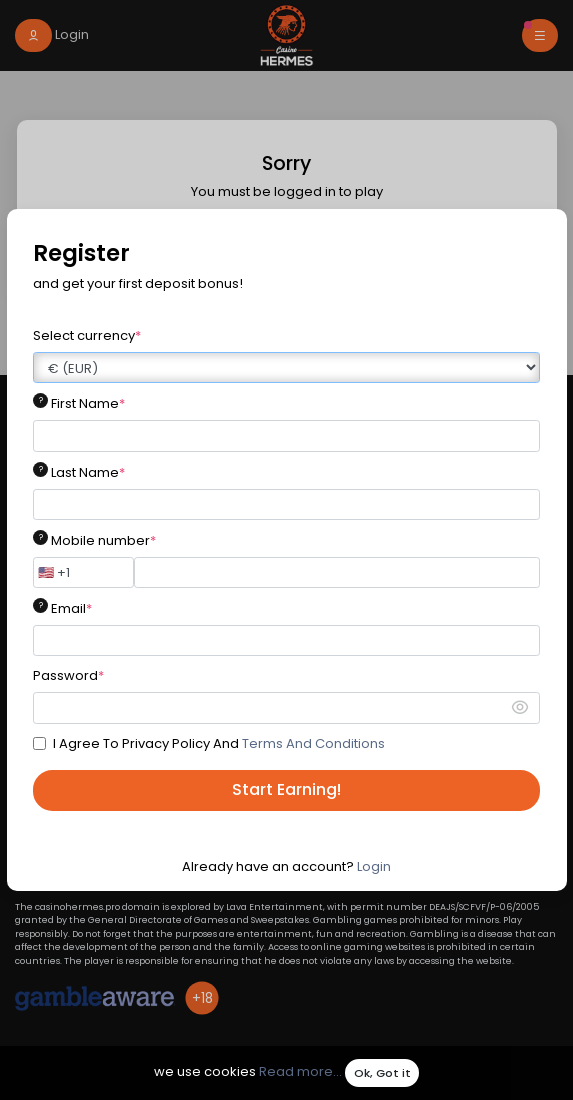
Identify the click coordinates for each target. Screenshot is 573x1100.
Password (68, 675)
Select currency (87, 335)
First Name (88, 403)
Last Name (88, 472)
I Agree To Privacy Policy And (219, 743)
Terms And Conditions (313, 743)
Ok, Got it (382, 1073)
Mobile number (103, 540)
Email (71, 608)
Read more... (300, 1072)
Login (374, 866)
